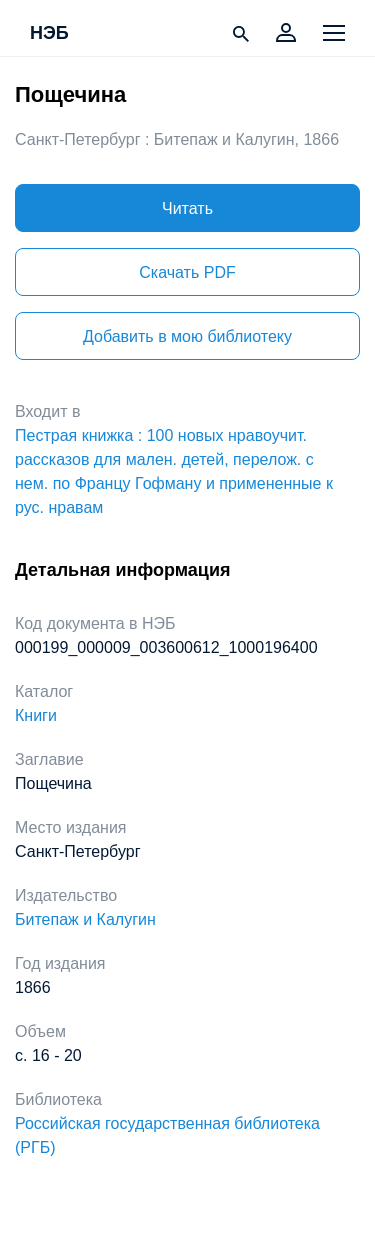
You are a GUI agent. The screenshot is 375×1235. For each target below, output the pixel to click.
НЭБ (49, 34)
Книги (36, 715)
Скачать (187, 272)
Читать (187, 208)
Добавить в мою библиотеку (187, 336)
